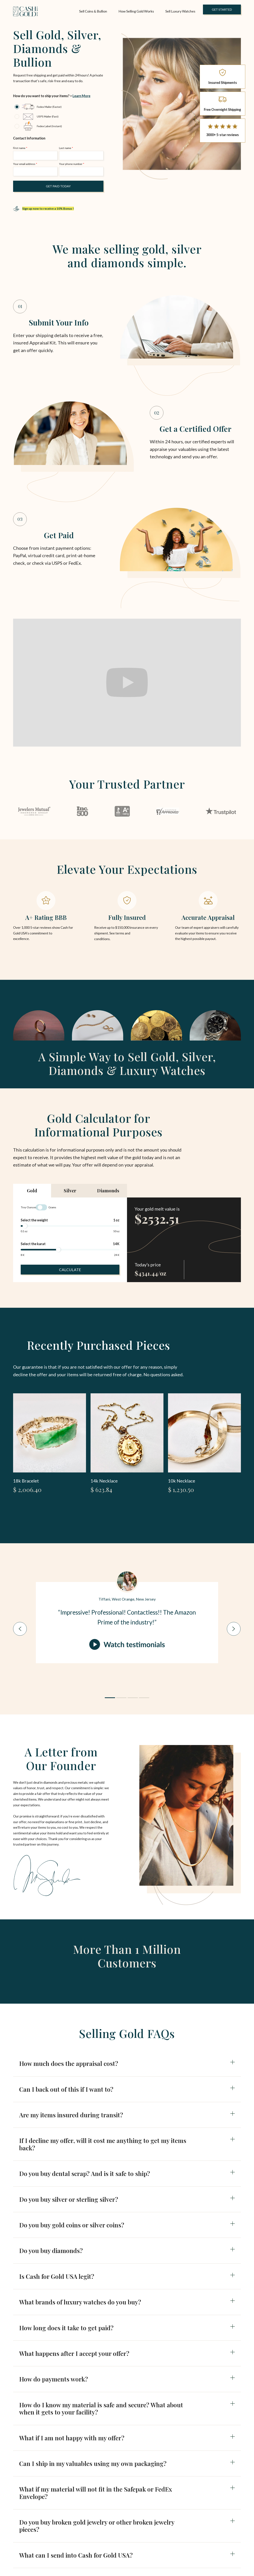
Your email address (25, 163)
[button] (20, 1629)
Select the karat (33, 1244)
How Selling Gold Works (136, 11)
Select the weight (34, 1220)
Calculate (70, 1269)
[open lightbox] (127, 1644)
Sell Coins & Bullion (93, 11)
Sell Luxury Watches (180, 11)
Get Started (222, 9)
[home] (25, 11)
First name (20, 148)
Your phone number (71, 163)
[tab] (32, 1190)
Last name (66, 148)
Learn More (81, 96)
